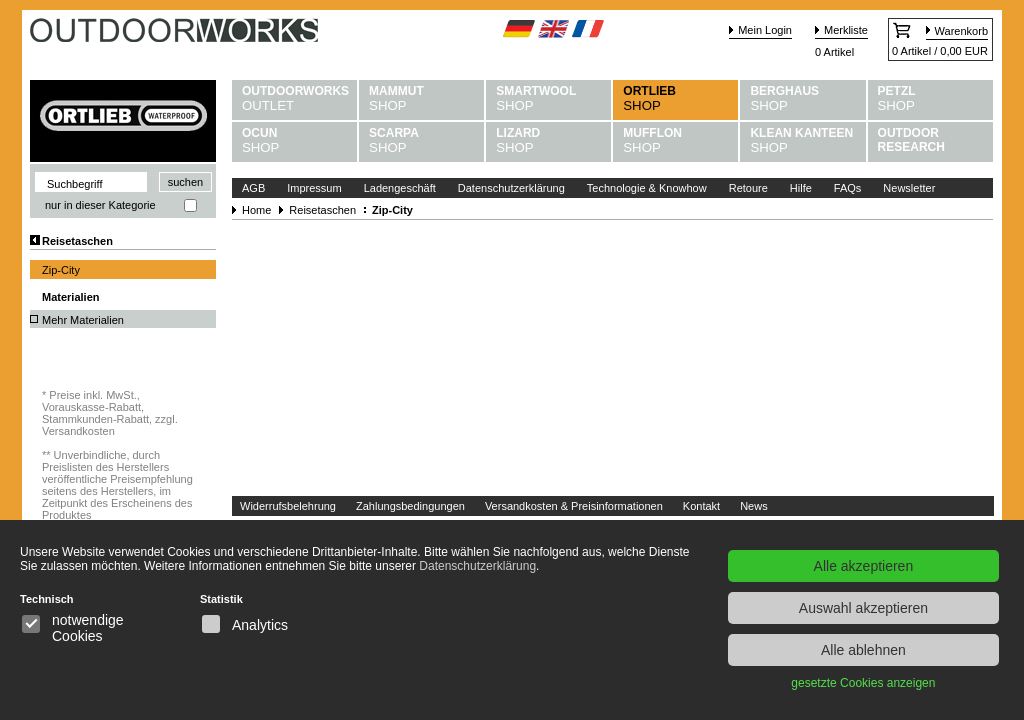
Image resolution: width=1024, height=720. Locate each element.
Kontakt (701, 506)
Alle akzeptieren (864, 566)
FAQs (848, 188)
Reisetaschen (77, 241)
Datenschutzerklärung (511, 188)
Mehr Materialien (83, 320)
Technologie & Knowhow (647, 188)
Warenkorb (961, 31)
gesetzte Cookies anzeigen (863, 683)
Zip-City (61, 270)
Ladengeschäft (400, 188)
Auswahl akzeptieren (863, 608)
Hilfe (801, 188)
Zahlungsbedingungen (410, 506)
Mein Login (765, 30)
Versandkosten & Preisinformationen (574, 506)
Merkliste (846, 30)
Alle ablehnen (863, 650)
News (754, 506)
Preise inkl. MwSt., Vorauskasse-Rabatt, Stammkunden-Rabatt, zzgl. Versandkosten (110, 413)
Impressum (314, 188)
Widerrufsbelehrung (288, 506)
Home (256, 210)
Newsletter (909, 188)
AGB (253, 188)
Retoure (748, 188)
